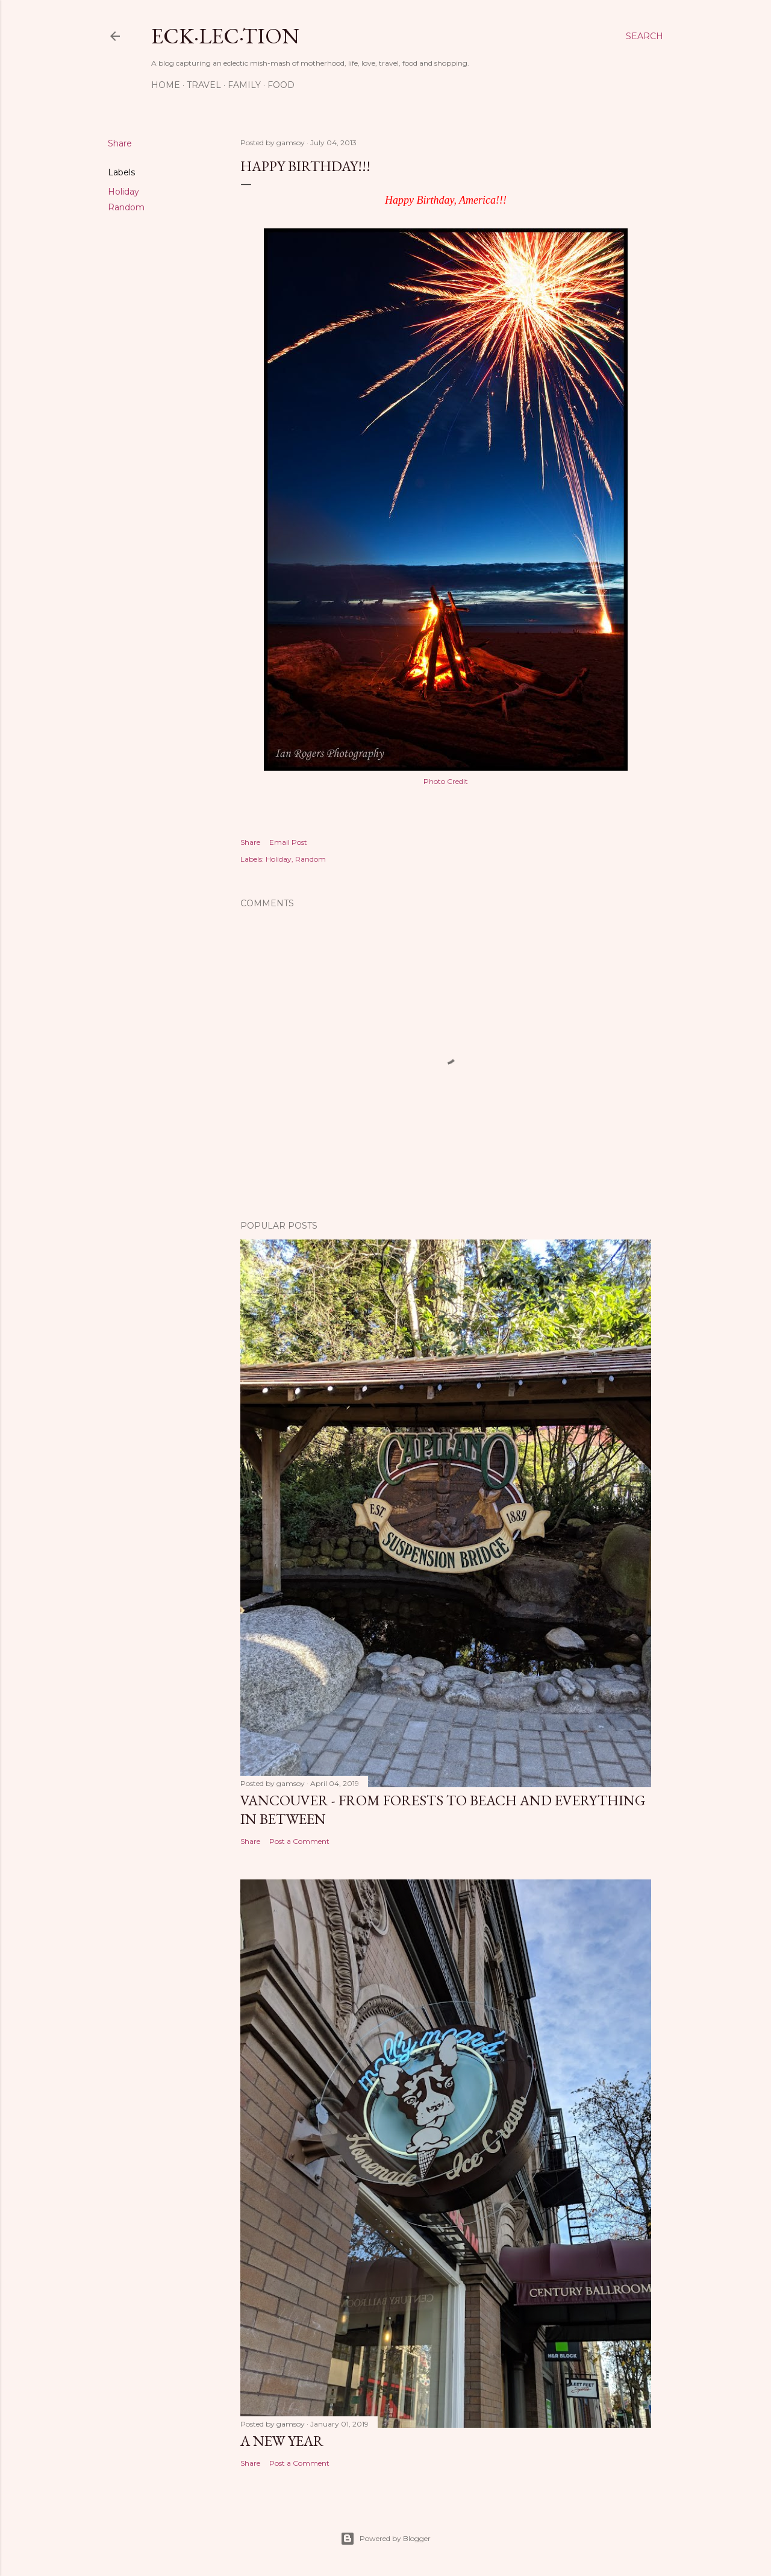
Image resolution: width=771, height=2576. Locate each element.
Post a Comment (299, 1841)
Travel (204, 85)
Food (281, 85)
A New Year (281, 2440)
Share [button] (120, 143)
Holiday (123, 191)
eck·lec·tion (225, 36)
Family (244, 85)
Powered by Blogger (385, 2538)
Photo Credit (445, 781)
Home (165, 85)
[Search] (644, 36)
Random (126, 207)
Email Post (288, 842)
